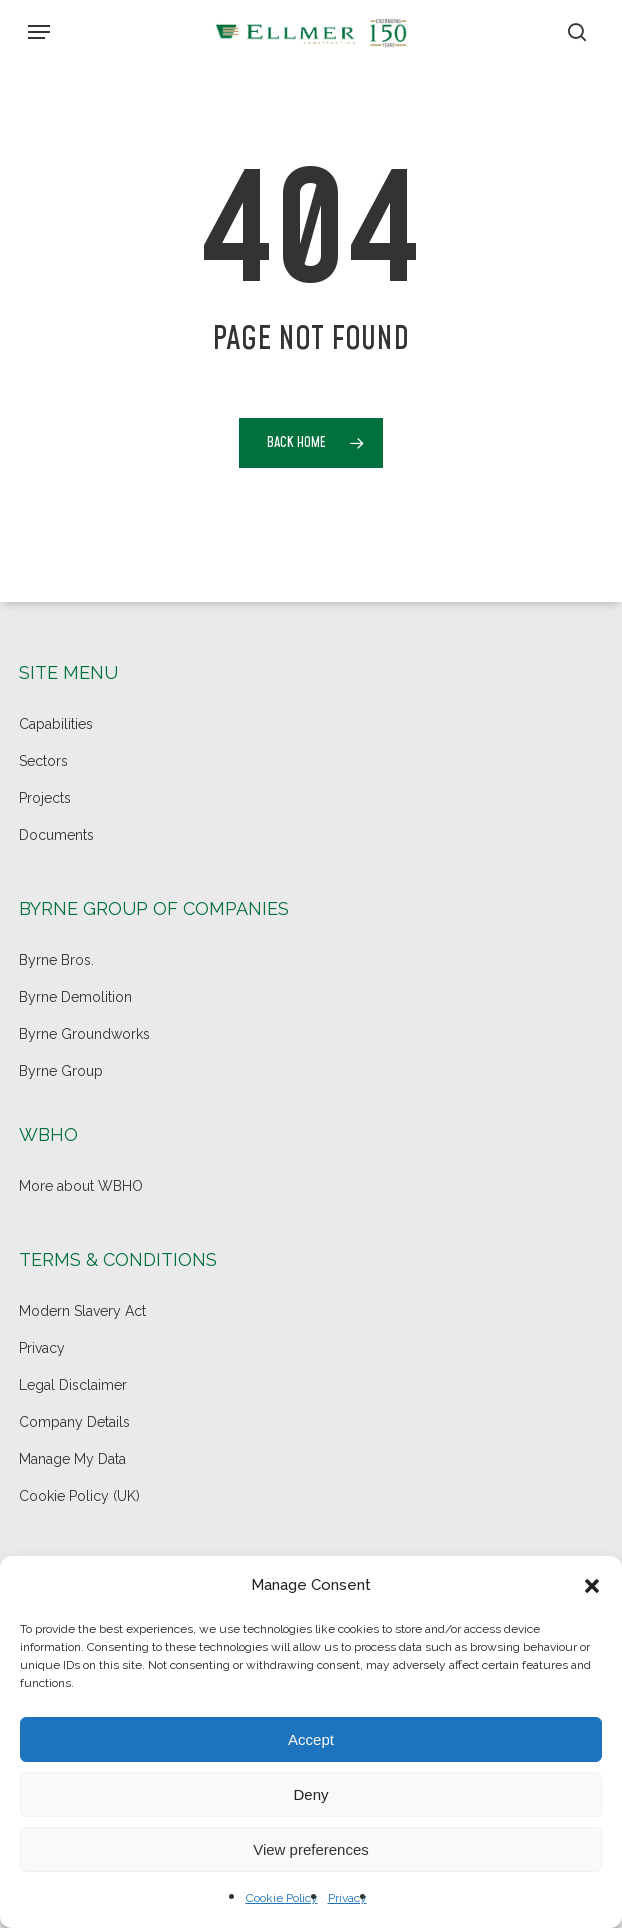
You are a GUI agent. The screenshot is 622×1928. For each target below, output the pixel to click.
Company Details (74, 1422)
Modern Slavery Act (82, 1311)
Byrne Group (61, 1071)
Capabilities (56, 724)
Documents (56, 835)
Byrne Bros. (56, 960)
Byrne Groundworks (84, 1034)
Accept (311, 1739)
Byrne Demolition (75, 997)
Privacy (347, 1898)
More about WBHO (81, 1186)
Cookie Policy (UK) (79, 1496)
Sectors (43, 761)
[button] (592, 1586)
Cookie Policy (282, 1898)
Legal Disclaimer (73, 1385)
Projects (45, 798)
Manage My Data (72, 1459)
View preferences (311, 1849)
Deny (310, 1794)
